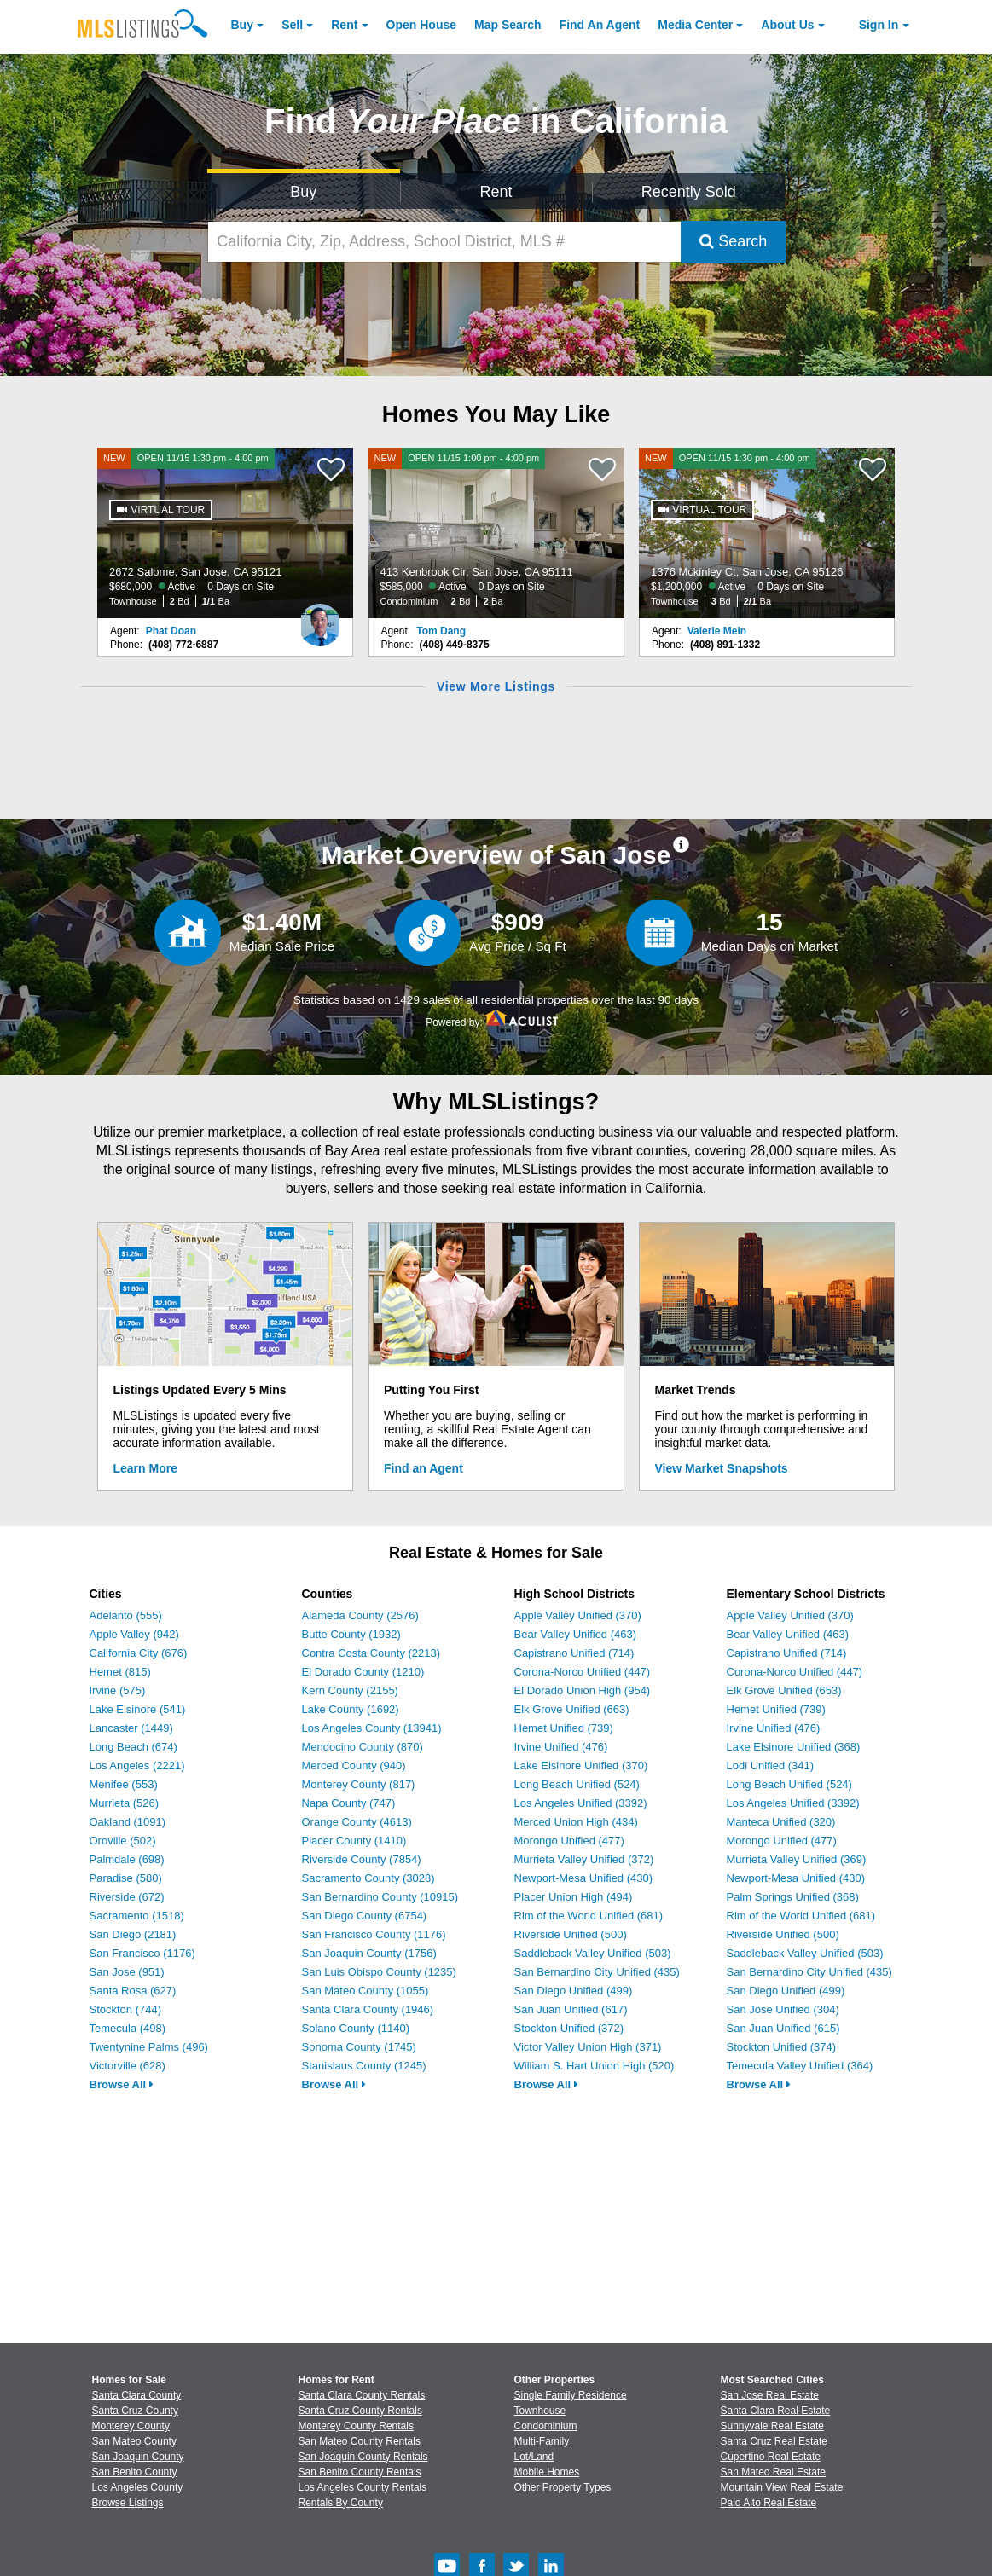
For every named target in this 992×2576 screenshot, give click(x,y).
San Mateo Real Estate (773, 2472)
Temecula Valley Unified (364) (800, 2065)
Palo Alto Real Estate (769, 2503)
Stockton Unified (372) (569, 2028)
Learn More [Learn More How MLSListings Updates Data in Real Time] (145, 1468)
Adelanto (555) (126, 1615)
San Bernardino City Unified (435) (597, 1971)
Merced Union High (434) (576, 1821)
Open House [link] (421, 25)
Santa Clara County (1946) (368, 2009)
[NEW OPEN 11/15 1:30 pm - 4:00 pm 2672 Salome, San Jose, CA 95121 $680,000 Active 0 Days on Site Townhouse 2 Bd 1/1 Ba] (225, 533)
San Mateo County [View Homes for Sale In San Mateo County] (134, 2441)
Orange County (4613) (357, 1821)
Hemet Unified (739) (563, 1728)
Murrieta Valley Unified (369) (797, 1859)
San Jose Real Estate (770, 2395)
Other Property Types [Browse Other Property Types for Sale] (563, 2487)
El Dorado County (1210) (363, 1671)
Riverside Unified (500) (570, 1934)
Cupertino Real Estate (771, 2457)
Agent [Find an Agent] (600, 25)
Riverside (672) (127, 1896)
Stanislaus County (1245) (364, 2065)
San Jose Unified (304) (783, 2009)
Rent (344, 25)
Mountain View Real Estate (782, 2487)
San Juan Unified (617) (571, 2009)
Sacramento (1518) (137, 1915)
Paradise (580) (126, 1878)
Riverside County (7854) (361, 1859)
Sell (292, 25)
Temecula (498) (128, 2028)
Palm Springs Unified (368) (793, 1896)
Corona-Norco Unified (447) (582, 1671)
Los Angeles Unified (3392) (580, 1803)
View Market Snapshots (721, 1468)
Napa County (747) (349, 1803)
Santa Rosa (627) (133, 1990)
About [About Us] (787, 25)
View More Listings (496, 686)
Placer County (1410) (354, 1840)
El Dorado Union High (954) (582, 1690)
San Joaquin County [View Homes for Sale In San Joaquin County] (138, 2457)
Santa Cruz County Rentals (360, 2411)
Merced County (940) (354, 1765)
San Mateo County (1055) (365, 1990)
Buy (242, 25)
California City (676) (139, 1653)
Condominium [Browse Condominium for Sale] (545, 2426)
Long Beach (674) (133, 1746)
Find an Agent (423, 1468)
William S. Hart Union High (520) (594, 2065)
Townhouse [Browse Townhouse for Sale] (540, 2411)
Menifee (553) (124, 1784)
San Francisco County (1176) (374, 1934)
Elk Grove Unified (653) (784, 1690)
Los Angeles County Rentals (363, 2487)
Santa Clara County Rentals (362, 2395)
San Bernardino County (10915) (380, 1896)
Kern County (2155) (350, 1690)
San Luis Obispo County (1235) (379, 1971)
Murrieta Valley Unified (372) (584, 1859)
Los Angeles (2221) (137, 1765)
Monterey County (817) (358, 1784)
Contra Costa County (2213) (371, 1653)
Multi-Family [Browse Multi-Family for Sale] (542, 2441)
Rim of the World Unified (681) (589, 1915)
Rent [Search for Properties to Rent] (495, 191)
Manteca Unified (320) (781, 1821)
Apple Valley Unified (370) (577, 1615)
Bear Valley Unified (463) (575, 1634)
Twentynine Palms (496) (149, 2047)
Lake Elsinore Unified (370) (581, 1765)
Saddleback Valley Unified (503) (592, 1953)
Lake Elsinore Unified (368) (794, 1746)
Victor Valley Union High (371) (588, 2047)
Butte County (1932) (351, 1634)
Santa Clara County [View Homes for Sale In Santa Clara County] (137, 2395)
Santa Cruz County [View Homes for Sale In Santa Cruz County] (135, 2411)
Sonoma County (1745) (359, 2047)
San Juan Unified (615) (783, 2028)
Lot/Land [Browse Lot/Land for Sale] (534, 2457)
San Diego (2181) (133, 1934)
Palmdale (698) (127, 1859)
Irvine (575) (118, 1690)
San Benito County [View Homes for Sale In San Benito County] (134, 2472)
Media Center (695, 25)
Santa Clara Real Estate (776, 2411)
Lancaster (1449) (131, 1728)
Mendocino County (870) (362, 1746)
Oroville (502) (123, 1840)
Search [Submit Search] (733, 241)
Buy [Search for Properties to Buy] (303, 191)
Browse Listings (128, 2503)
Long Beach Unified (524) (577, 1784)
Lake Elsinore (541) (138, 1709)
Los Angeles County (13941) (372, 1728)
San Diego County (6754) (364, 1915)
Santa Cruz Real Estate (774, 2441)
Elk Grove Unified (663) (571, 1709)
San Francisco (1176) (142, 1953)
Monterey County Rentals (356, 2426)
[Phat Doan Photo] (320, 618)
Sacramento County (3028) (368, 1878)
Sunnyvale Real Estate (772, 2426)
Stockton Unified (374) (782, 2047)
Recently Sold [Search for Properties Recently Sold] (688, 191)
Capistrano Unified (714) (574, 1653)
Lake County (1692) (350, 1709)
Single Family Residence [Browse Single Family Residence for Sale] (570, 2395)
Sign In (879, 25)
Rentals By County (341, 2503)
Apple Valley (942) (134, 1634)
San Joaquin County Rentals (363, 2457)
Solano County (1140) (355, 2028)
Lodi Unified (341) (771, 1765)
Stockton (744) (126, 2009)
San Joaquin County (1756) (369, 1953)
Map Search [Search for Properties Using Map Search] (508, 25)
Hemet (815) (120, 1671)
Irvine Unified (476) (561, 1746)
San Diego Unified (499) (573, 1990)
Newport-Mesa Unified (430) (583, 1878)
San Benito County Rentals (360, 2472)
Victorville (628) (127, 2065)
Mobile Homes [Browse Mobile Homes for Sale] (547, 2472)
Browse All (122, 2084)
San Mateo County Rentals (360, 2441)
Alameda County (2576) (360, 1615)
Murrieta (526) (125, 1803)
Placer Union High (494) (573, 1896)
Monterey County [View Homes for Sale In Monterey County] (131, 2426)
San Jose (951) (127, 1971)
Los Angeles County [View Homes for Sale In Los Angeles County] (137, 2487)
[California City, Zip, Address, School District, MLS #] (444, 242)
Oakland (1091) (128, 1821)
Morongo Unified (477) (569, 1840)
